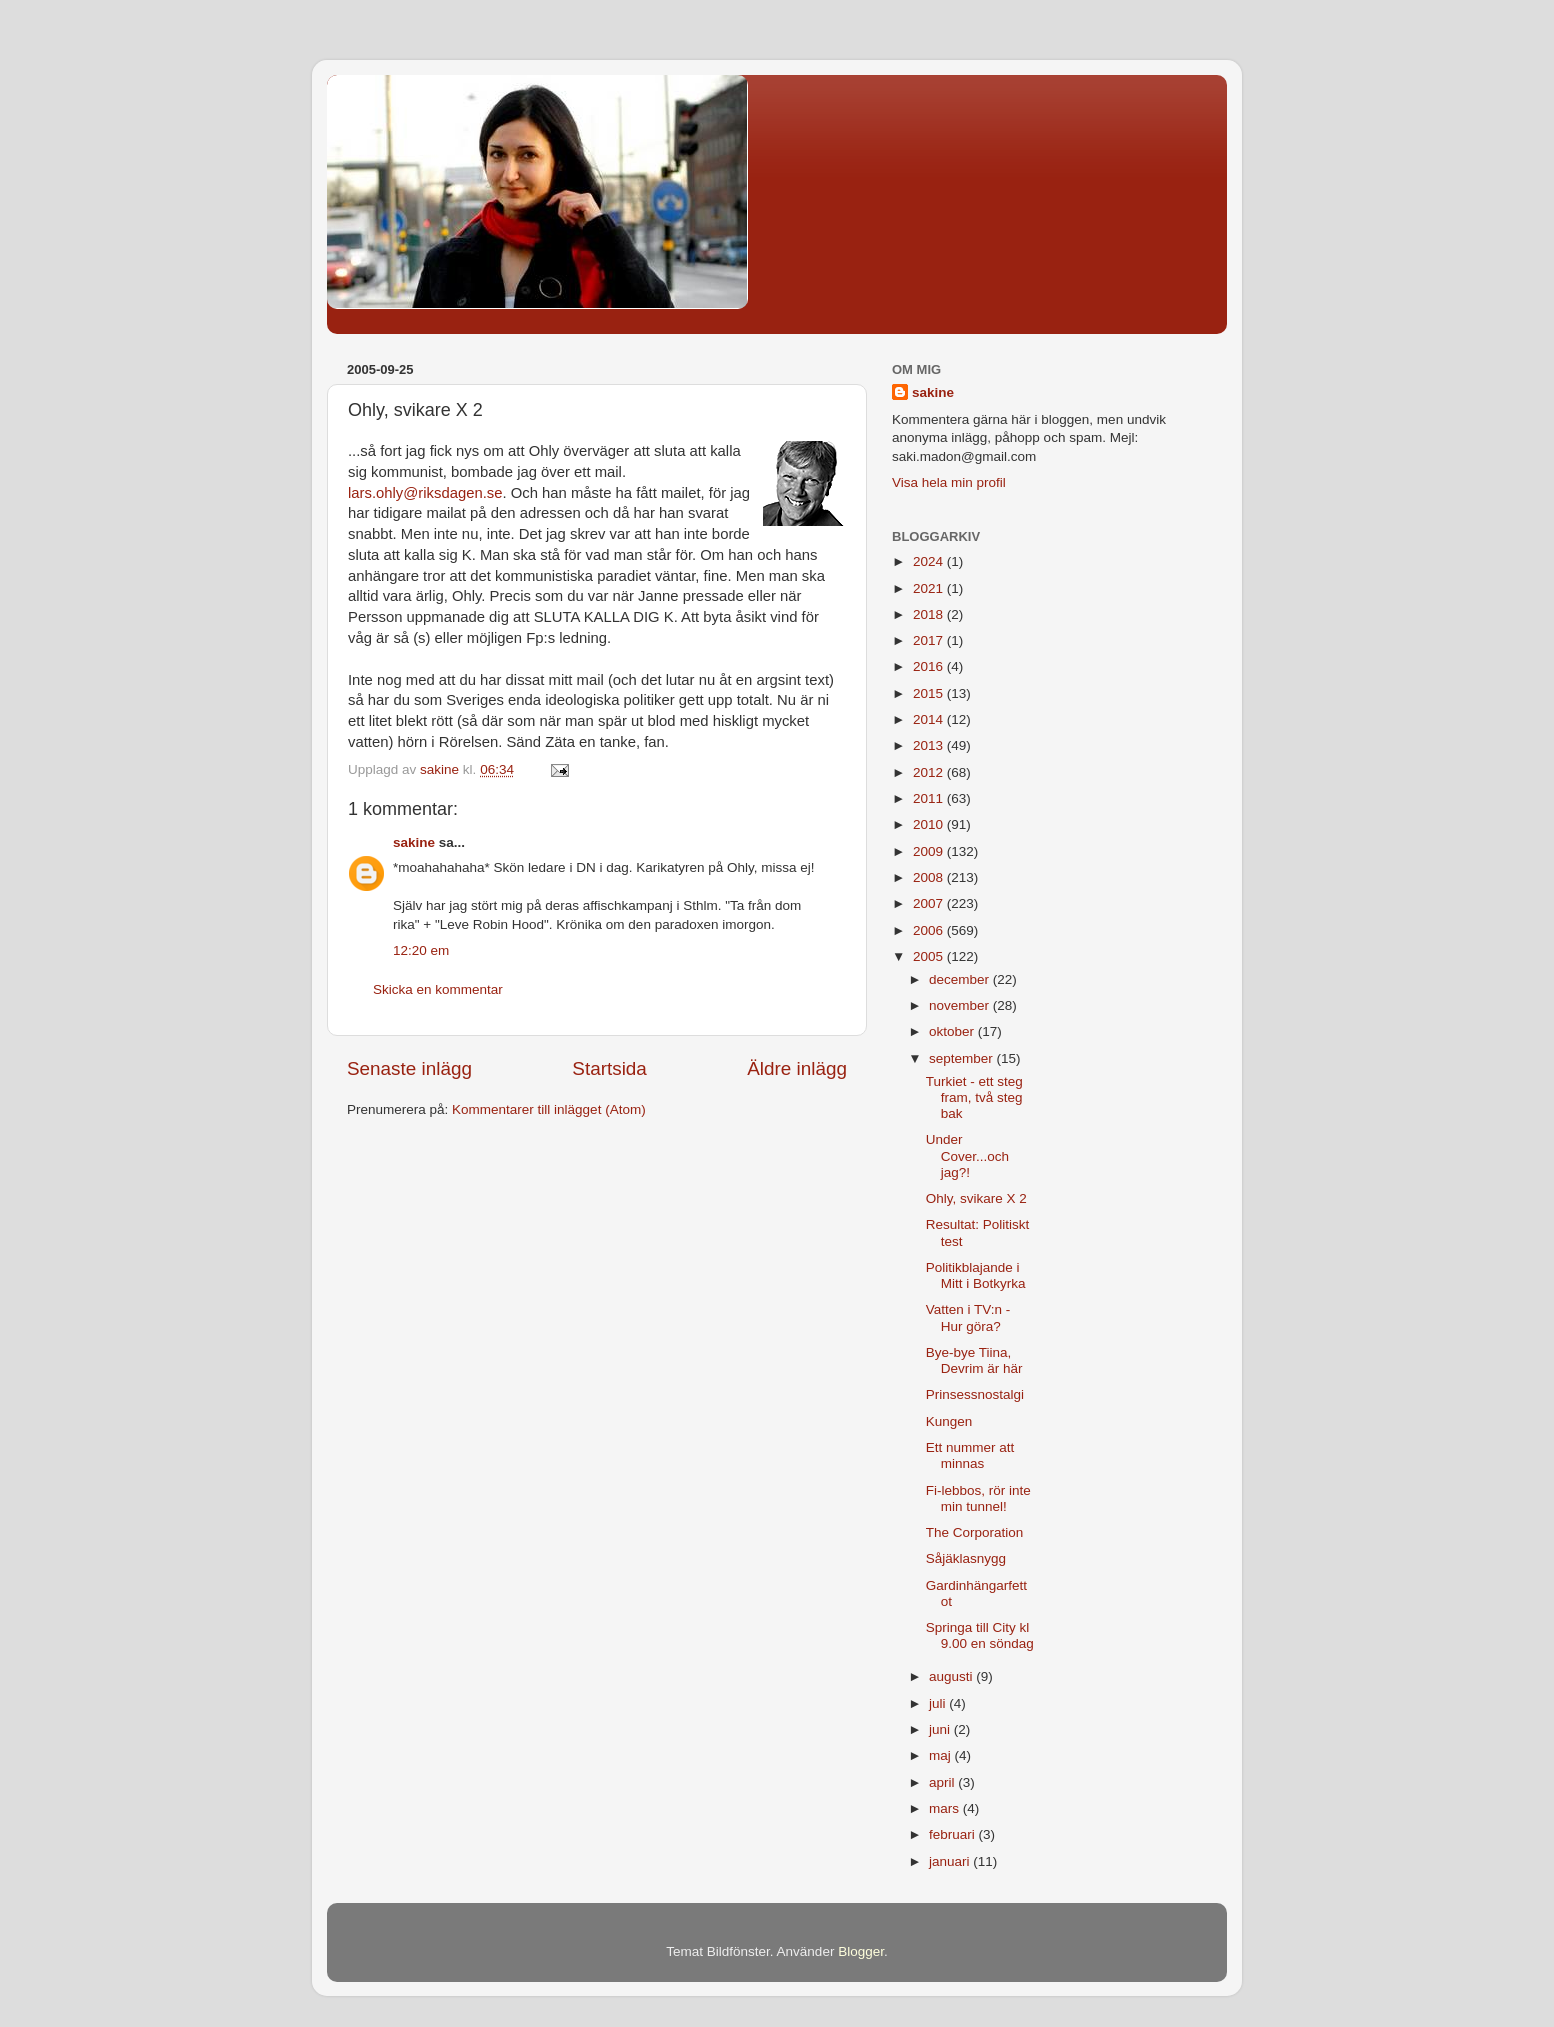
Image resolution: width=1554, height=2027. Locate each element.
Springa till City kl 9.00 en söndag (980, 1635)
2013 (930, 745)
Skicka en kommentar (438, 989)
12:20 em (421, 950)
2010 (930, 824)
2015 (930, 693)
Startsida (609, 1068)
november (961, 1005)
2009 (930, 851)
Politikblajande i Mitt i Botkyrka (976, 1275)
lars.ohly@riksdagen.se (425, 493)
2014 (930, 719)
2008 (930, 877)
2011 (930, 798)
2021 (930, 588)
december (961, 979)
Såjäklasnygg (966, 1558)
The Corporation (975, 1532)
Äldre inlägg (797, 1068)
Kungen (949, 1421)
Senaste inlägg (409, 1068)
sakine (414, 842)
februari (954, 1834)
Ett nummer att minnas (970, 1455)
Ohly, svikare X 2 (976, 1198)
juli (939, 1703)
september (963, 1058)
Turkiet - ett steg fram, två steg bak (974, 1097)
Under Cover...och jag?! (967, 1155)
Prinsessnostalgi (975, 1394)
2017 (930, 640)
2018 (930, 614)
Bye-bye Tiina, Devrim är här (974, 1360)
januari (951, 1861)
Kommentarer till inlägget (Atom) (549, 1109)
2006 (930, 930)
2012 (930, 772)
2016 (930, 666)
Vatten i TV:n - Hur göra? (968, 1317)
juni (941, 1729)
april (943, 1782)
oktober (953, 1031)
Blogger (861, 1951)
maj (942, 1755)
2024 (930, 561)
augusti (952, 1676)
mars (946, 1808)
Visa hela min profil (949, 482)
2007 (930, 903)
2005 (930, 956)
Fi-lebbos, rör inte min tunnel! (978, 1498)
